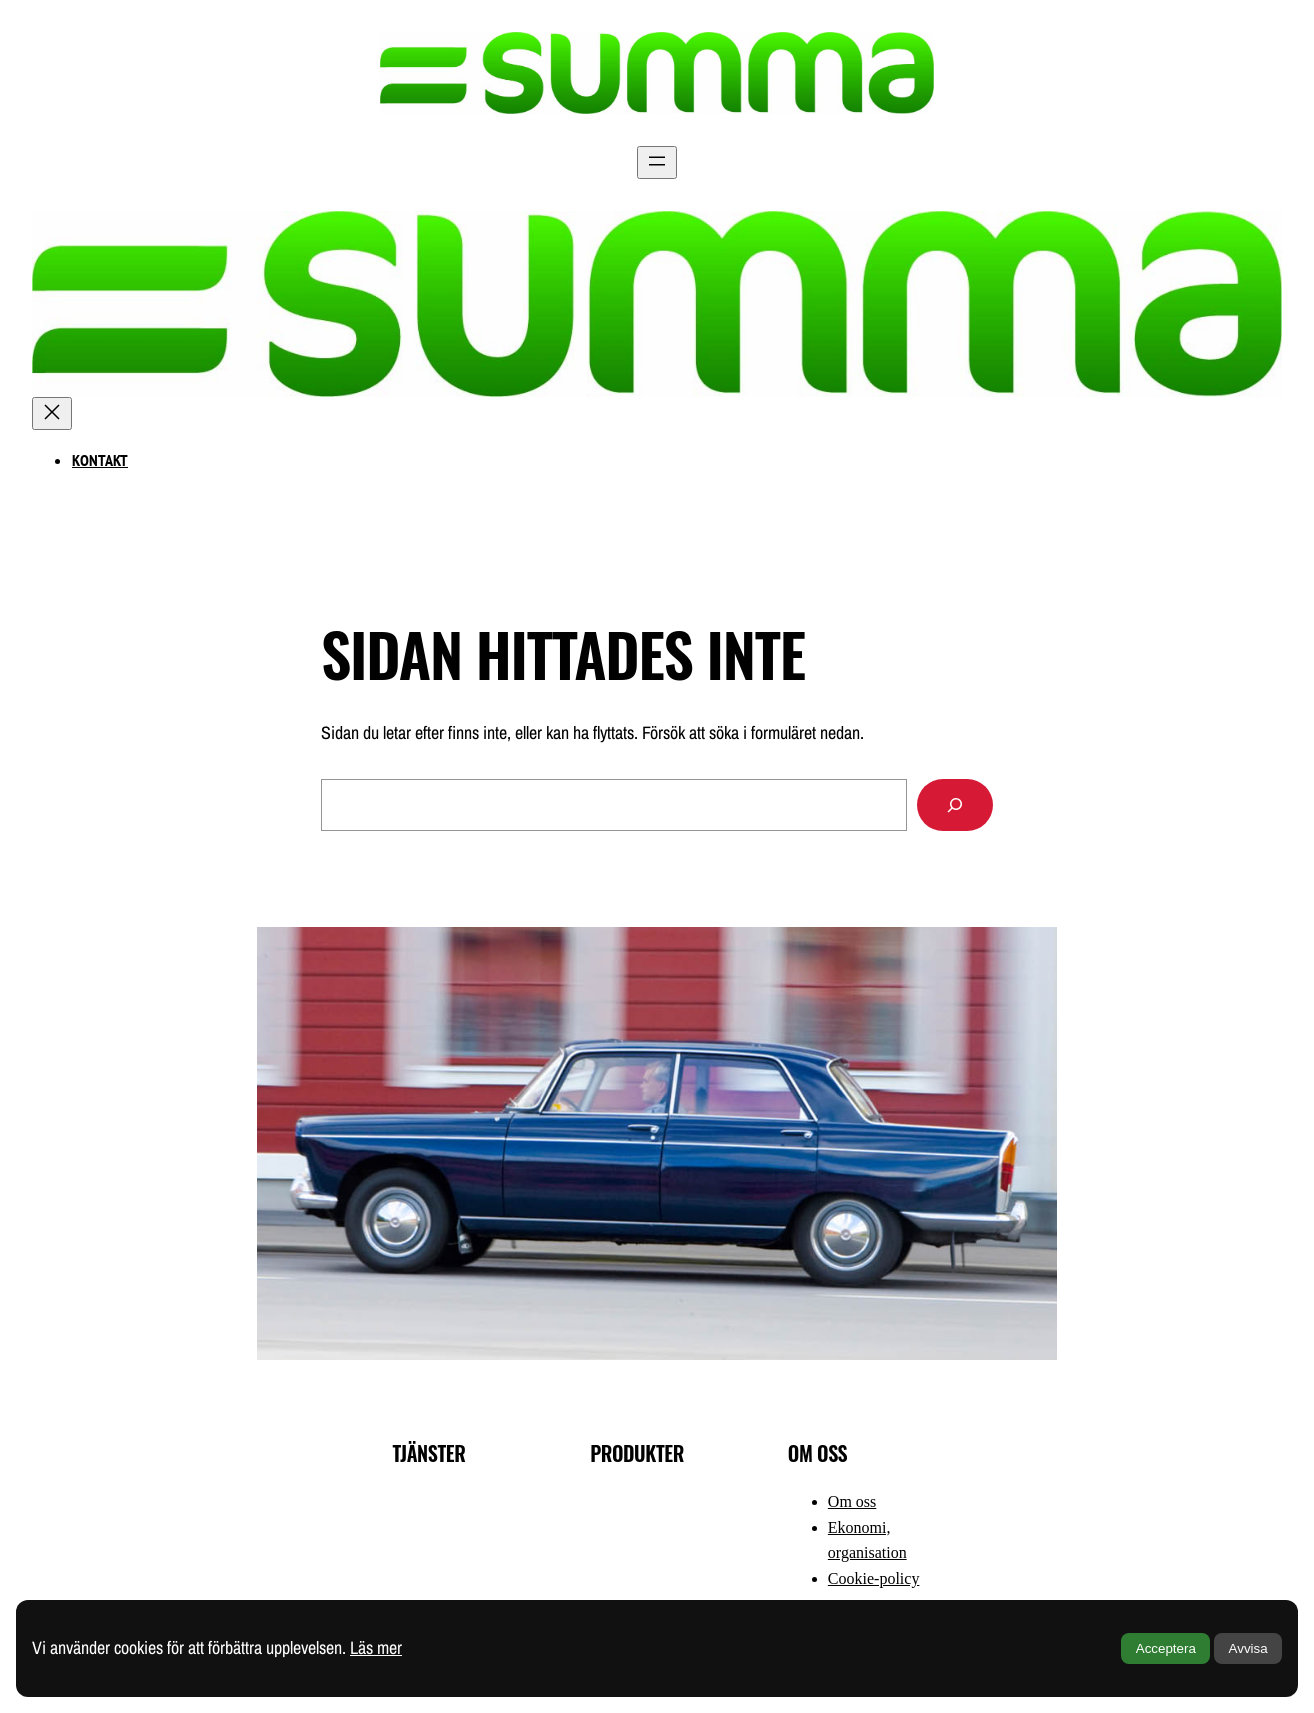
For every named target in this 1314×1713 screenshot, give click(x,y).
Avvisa (1248, 1648)
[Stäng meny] (52, 413)
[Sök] (955, 805)
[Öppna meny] (657, 162)
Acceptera (1166, 1648)
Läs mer (376, 1647)
